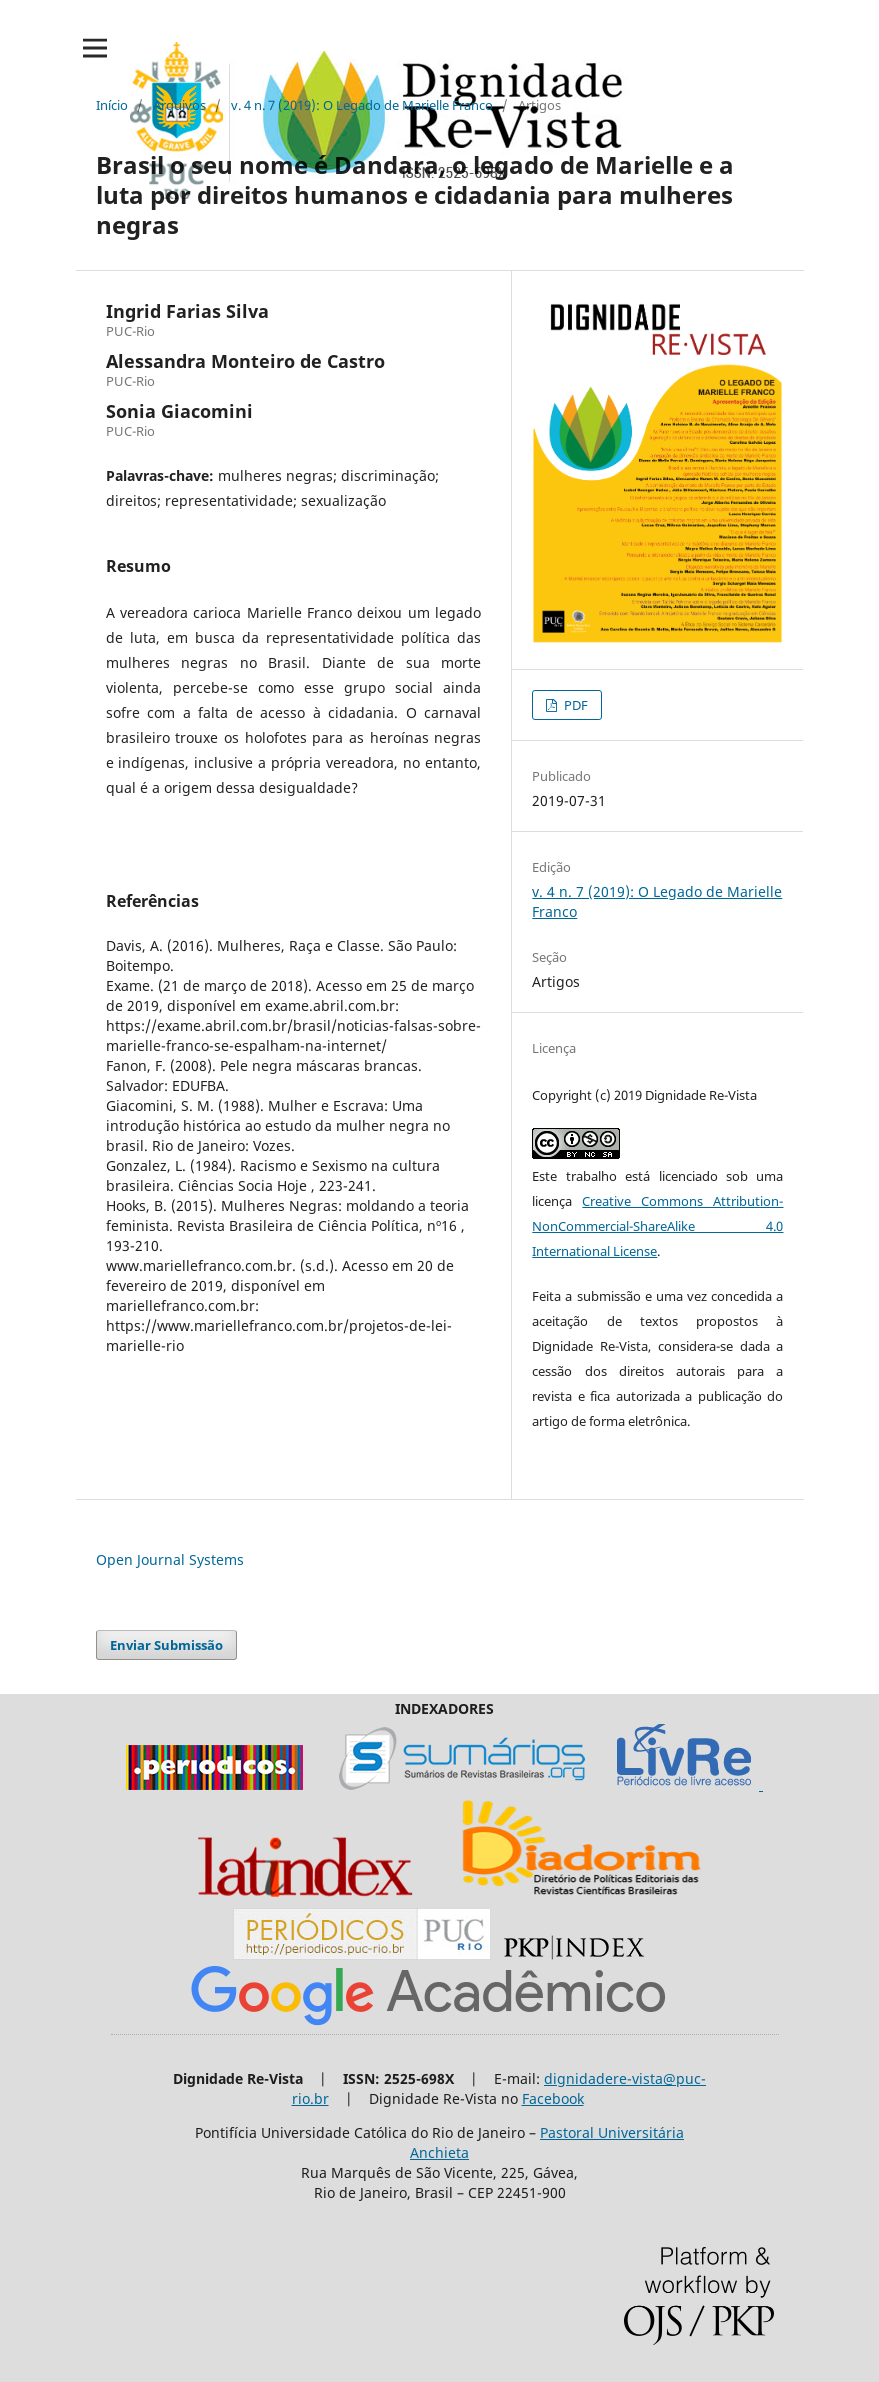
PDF (574, 705)
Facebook (553, 2098)
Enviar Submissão (166, 1645)
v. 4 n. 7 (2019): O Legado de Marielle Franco (362, 105)
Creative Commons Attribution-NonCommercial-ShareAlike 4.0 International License (657, 1226)
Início (112, 105)
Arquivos (179, 105)
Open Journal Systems (170, 1559)
